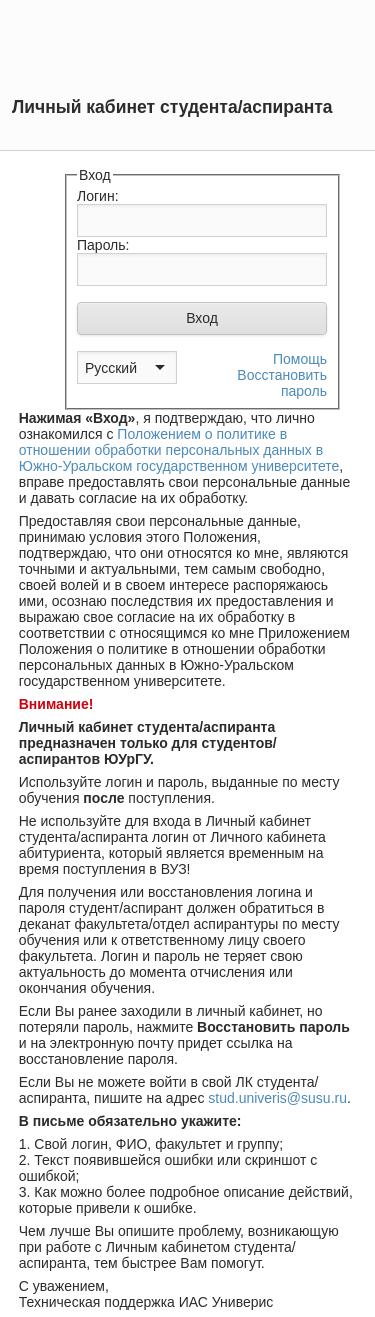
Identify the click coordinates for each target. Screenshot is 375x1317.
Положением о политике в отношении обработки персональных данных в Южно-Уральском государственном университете (179, 450)
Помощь (300, 359)
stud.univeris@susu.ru (277, 1098)
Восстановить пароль (282, 383)
